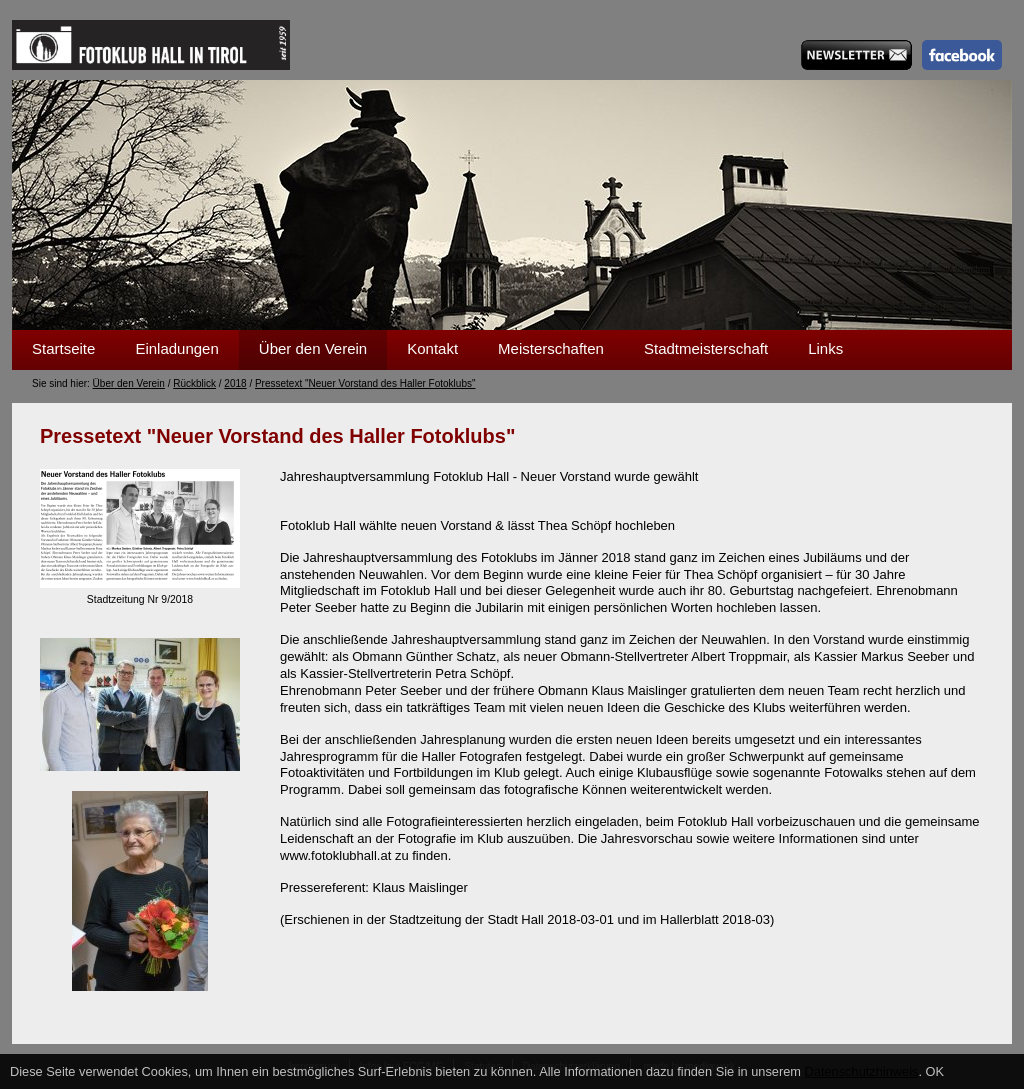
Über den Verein (313, 348)
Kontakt (432, 348)
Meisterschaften (551, 348)
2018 (235, 383)
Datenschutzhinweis (862, 1071)
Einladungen (176, 348)
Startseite (63, 348)
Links (825, 348)
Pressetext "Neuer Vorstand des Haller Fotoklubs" (365, 383)
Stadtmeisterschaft (706, 348)
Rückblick (194, 383)
